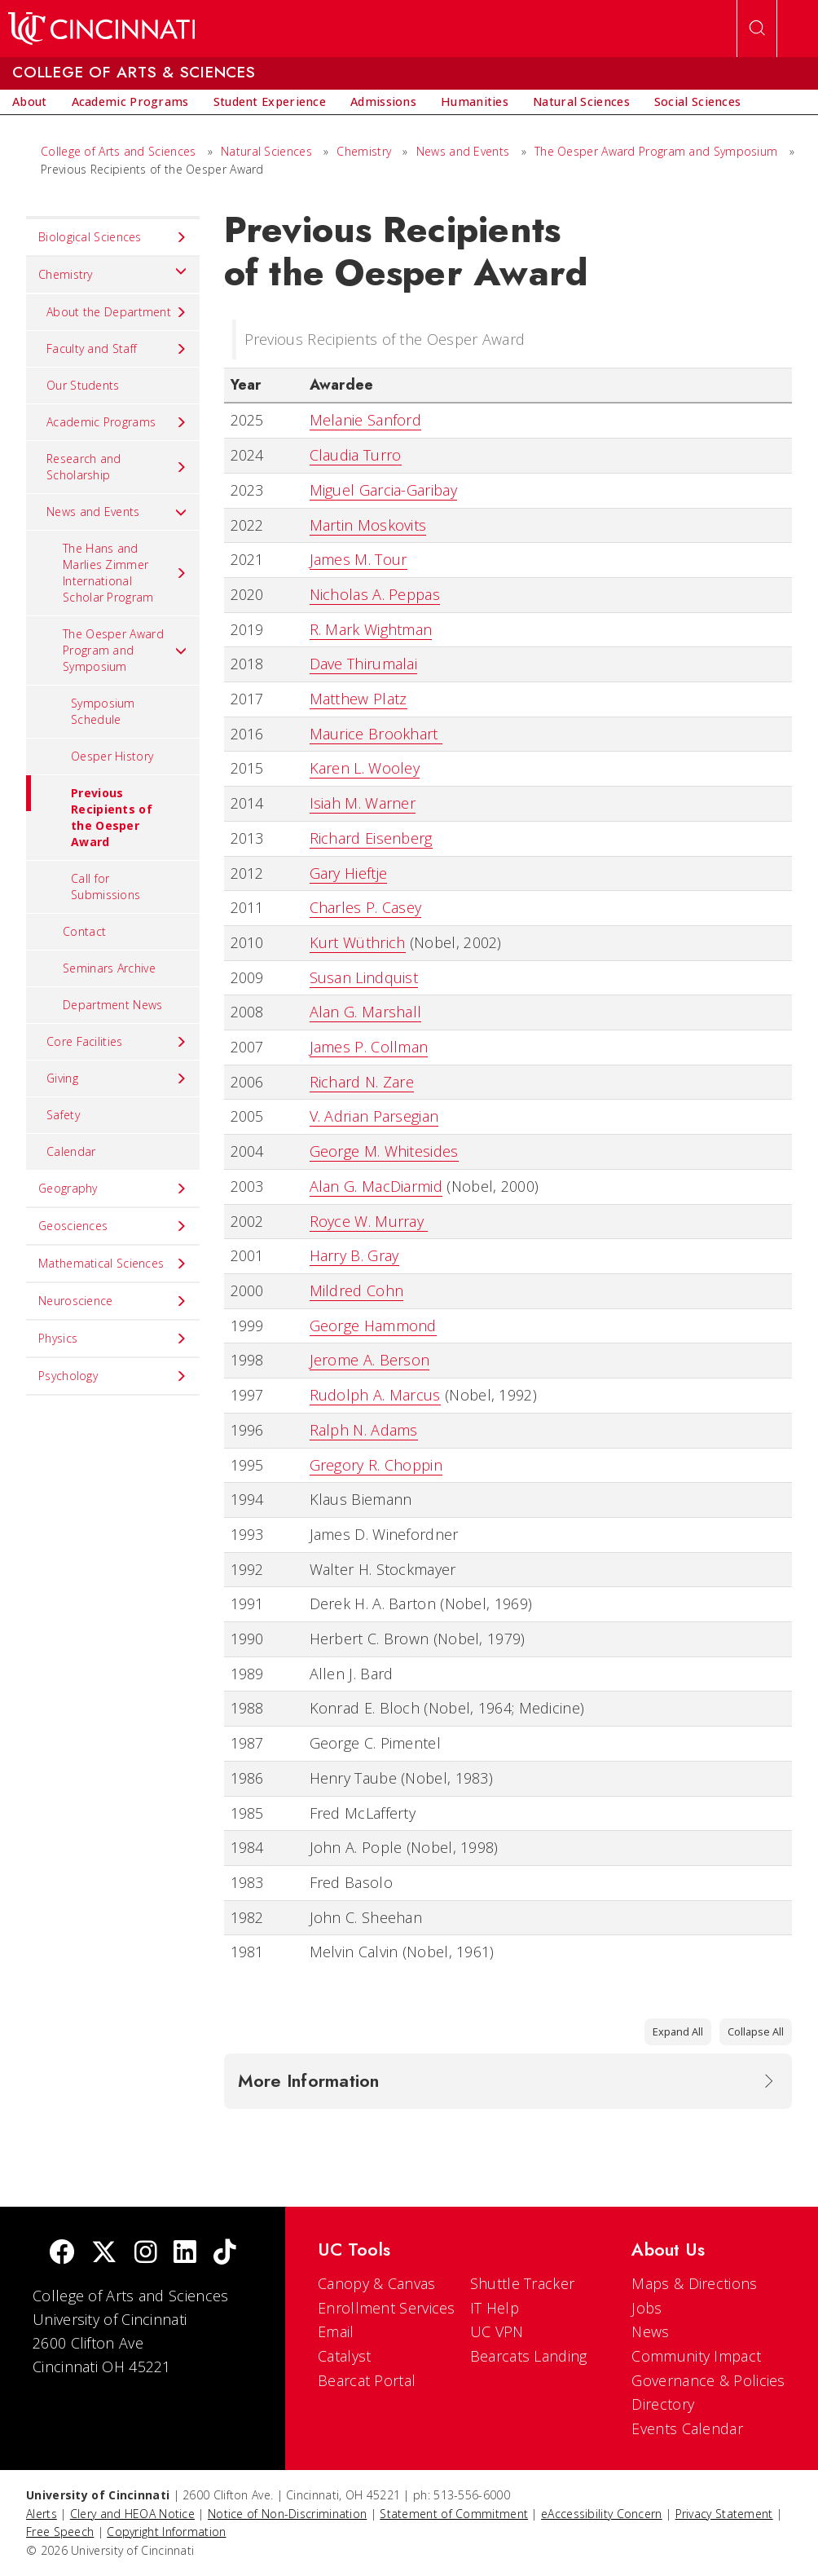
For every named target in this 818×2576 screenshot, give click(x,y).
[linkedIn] (185, 2253)
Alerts (41, 2513)
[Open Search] (757, 28)
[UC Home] (101, 28)
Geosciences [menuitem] (112, 1226)
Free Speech (60, 2531)
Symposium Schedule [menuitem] (103, 711)
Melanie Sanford (366, 420)
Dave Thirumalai (364, 663)
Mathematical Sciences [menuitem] (112, 1263)
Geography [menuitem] (112, 1188)
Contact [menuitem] (84, 931)
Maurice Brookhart (376, 733)
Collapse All (756, 2031)
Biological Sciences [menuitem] (112, 237)
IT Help (494, 2308)
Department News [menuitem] (113, 1004)
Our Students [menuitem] (83, 385)
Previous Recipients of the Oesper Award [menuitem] (89, 812)
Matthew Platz (358, 698)
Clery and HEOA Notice (132, 2513)
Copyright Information (166, 2531)
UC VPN (497, 2331)
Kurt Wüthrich (358, 942)
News (650, 2331)
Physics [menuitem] (112, 1338)
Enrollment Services (386, 2308)
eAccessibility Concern (601, 2513)
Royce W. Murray (369, 1221)
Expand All (678, 2031)
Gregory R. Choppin (376, 1465)
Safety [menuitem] (63, 1115)
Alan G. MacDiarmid (376, 1186)
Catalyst (344, 2356)
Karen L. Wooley (365, 768)
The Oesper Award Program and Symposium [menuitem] (125, 650)
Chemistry (363, 151)
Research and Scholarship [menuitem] (116, 467)
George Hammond (373, 1325)
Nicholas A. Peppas (375, 594)
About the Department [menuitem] (116, 312)
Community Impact (696, 2356)
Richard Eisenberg (371, 838)
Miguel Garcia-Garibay (383, 490)
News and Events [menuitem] (116, 512)
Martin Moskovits (368, 525)
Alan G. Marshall (366, 1011)
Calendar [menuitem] (70, 1151)
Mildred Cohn (357, 1290)
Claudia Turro (356, 455)
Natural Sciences (266, 151)
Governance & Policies (708, 2380)
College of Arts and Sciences (118, 151)
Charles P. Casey (366, 907)
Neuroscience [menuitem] (112, 1301)
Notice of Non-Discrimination (287, 2513)
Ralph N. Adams (364, 1430)
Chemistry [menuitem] (112, 270)
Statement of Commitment (454, 2513)
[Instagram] (145, 2253)
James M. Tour (358, 559)
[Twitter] (104, 2253)
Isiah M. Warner (363, 803)
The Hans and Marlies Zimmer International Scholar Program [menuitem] (125, 572)
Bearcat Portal (367, 2380)
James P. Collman (369, 1046)
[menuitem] (29, 102)
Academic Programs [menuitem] (116, 422)
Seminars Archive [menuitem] (109, 968)
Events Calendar (687, 2428)
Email (336, 2331)
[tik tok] (224, 2253)
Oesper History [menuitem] (112, 756)
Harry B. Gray (354, 1255)
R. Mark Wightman (371, 629)
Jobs (646, 2308)
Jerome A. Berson (370, 1360)
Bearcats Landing (528, 2356)
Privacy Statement (724, 2513)
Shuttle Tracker (522, 2283)
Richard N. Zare (362, 1082)
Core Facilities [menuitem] (116, 1042)
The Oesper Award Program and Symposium (655, 151)
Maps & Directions (694, 2283)
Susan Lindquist (364, 977)
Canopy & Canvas (377, 2283)
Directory (662, 2404)
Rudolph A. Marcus (375, 1395)
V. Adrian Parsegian (374, 1116)
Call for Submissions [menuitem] (105, 886)
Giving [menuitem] (116, 1078)
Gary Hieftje (349, 873)
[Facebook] (62, 2253)
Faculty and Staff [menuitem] (116, 349)
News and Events (463, 151)
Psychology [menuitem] (112, 1376)
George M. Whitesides (384, 1151)
